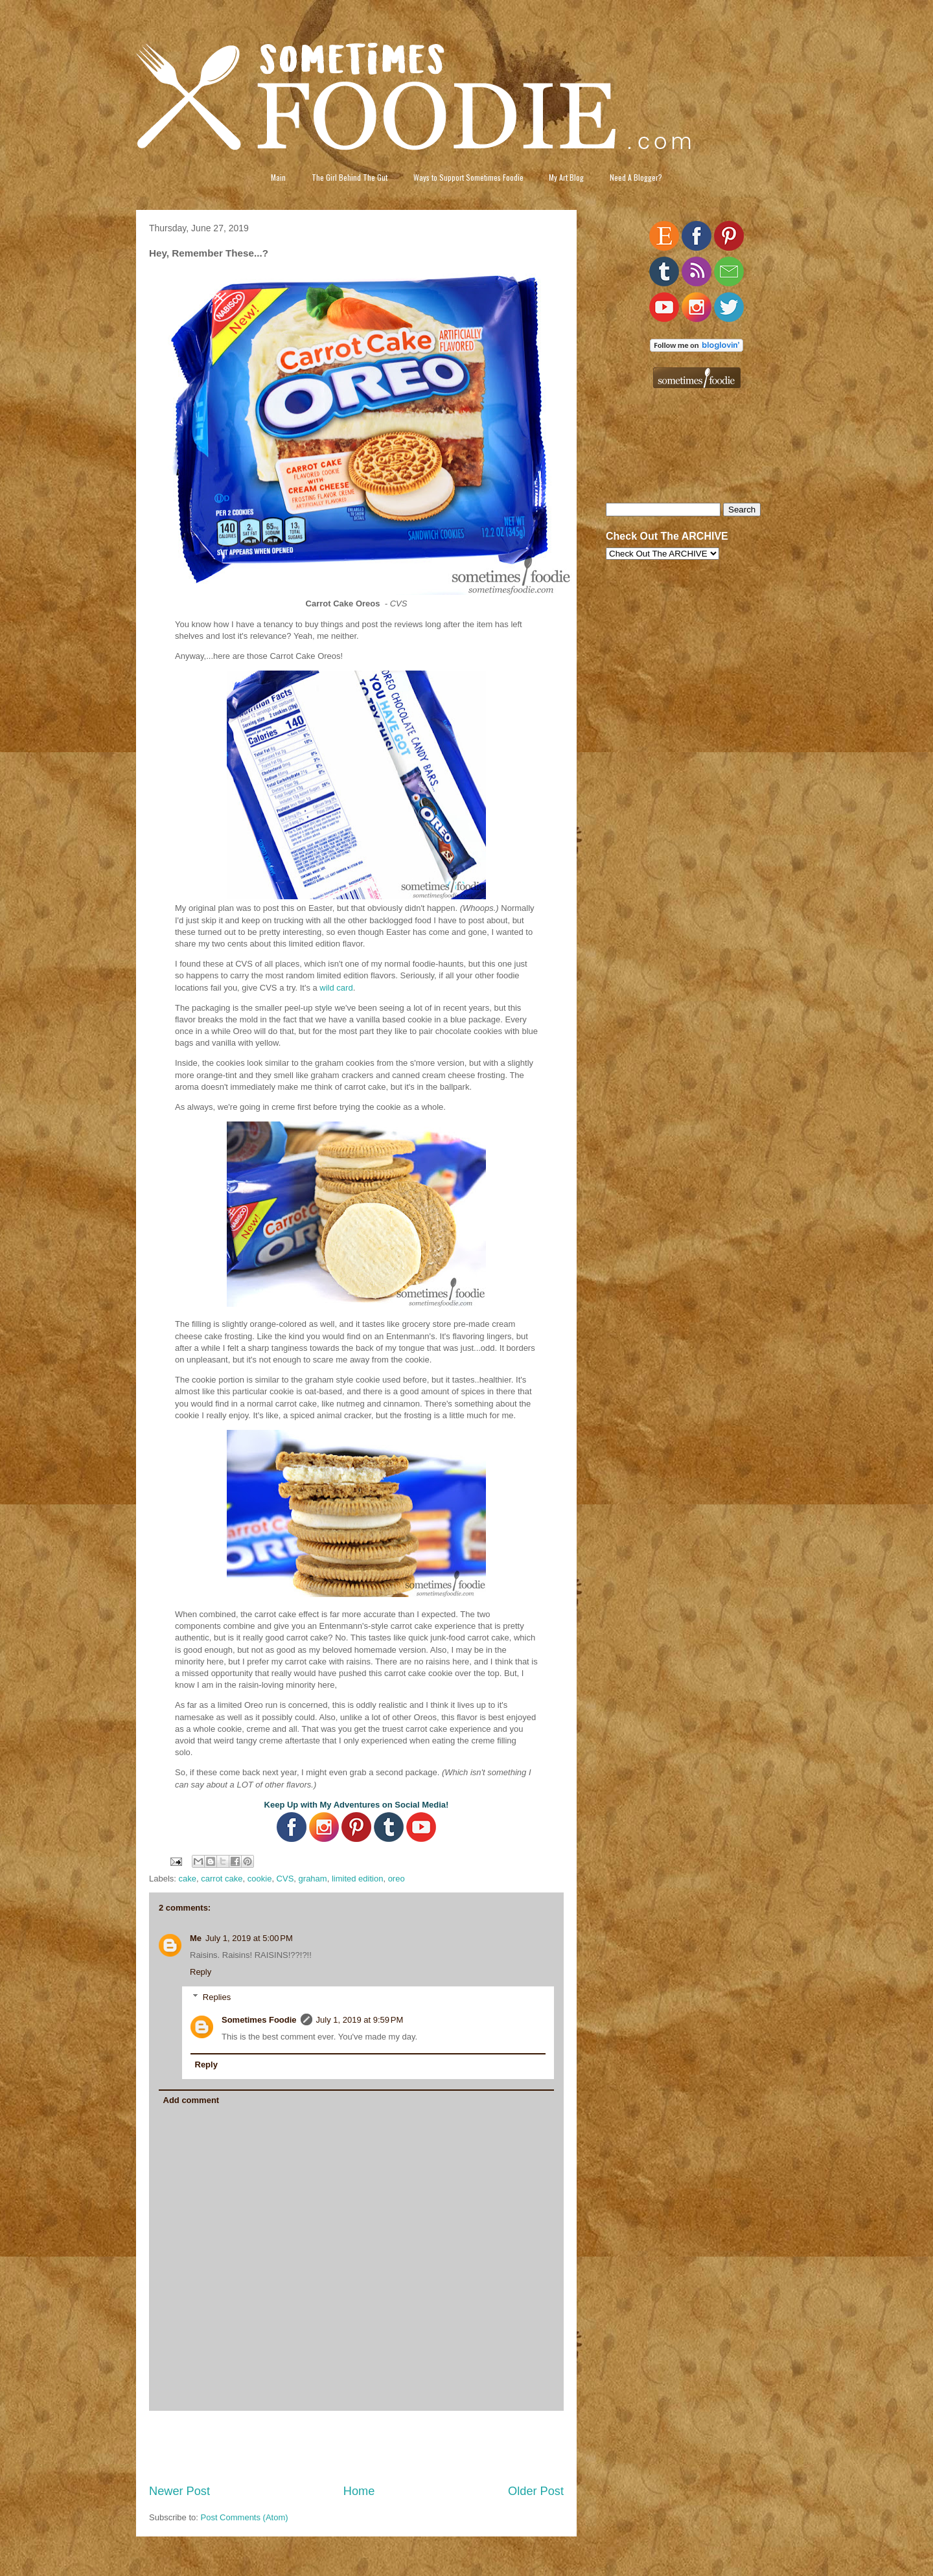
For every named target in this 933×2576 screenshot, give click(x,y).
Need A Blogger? (636, 177)
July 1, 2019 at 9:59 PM (360, 2020)
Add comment (191, 2100)
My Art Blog (566, 177)
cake (187, 1878)
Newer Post (179, 2491)
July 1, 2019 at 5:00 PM (249, 1938)
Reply (200, 1972)
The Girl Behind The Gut (349, 177)
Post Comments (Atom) (244, 2517)
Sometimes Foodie (259, 2020)
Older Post (536, 2491)
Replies (217, 1997)
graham (313, 1878)
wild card (335, 988)
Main (278, 177)
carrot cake (221, 1878)
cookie (260, 1878)
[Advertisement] (356, 2447)
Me (196, 1938)
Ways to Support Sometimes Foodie (468, 177)
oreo (396, 1878)
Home (359, 2491)
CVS (285, 1878)
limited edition (358, 1878)
